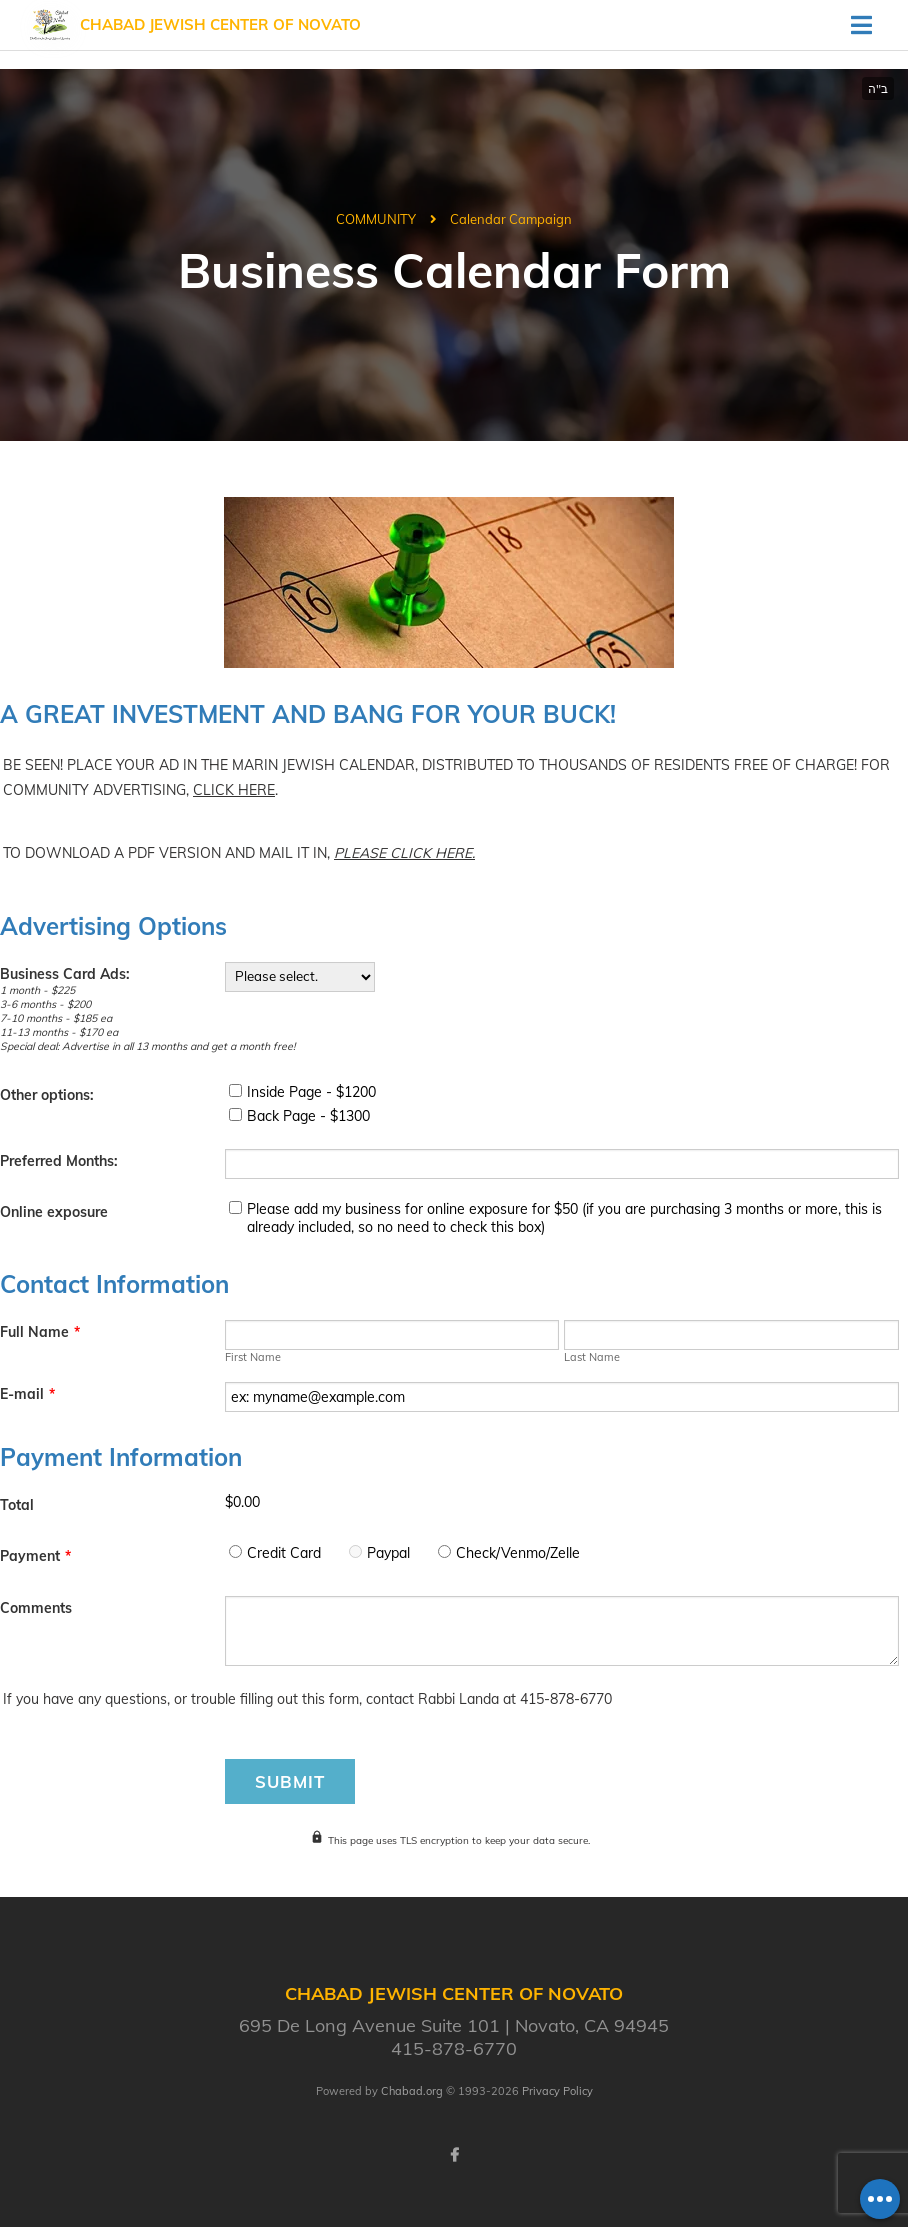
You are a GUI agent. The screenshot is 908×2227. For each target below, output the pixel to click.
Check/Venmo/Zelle (518, 1553)
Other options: (47, 1095)
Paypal (388, 1553)
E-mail (27, 1394)
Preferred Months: (59, 1161)
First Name (253, 1357)
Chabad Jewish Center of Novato (220, 24)
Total (17, 1505)
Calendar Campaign (511, 219)
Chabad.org (412, 2091)
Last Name (592, 1357)
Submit (290, 1781)
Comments (36, 1608)
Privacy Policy (557, 2091)
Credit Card (284, 1553)
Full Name (40, 1332)
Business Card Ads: (65, 974)
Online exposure (54, 1212)
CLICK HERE (234, 790)
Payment (35, 1556)
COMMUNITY (376, 219)
